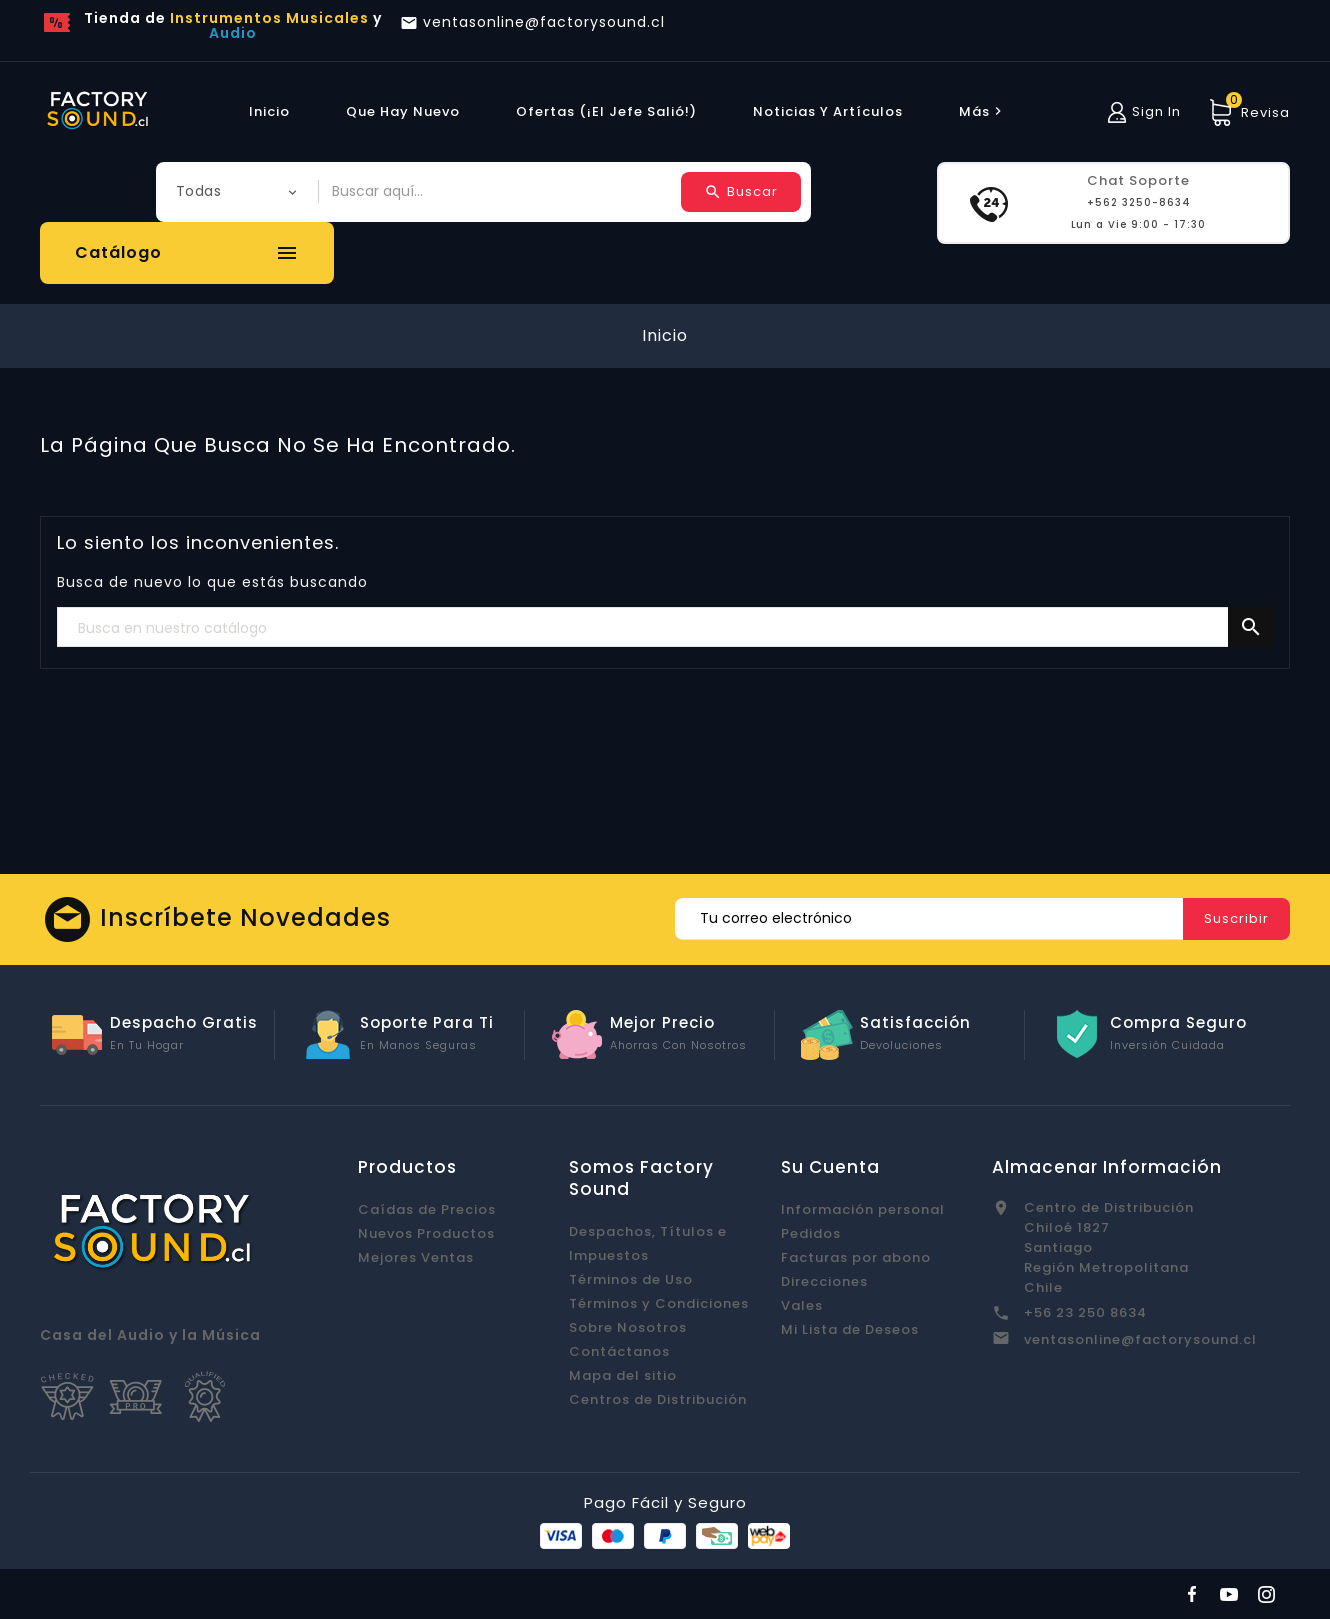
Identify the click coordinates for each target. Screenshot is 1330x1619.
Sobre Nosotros (628, 1327)
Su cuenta (830, 1167)
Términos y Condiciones (659, 1303)
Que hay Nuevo (403, 111)
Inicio (269, 111)
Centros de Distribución (658, 1399)
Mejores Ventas (416, 1257)
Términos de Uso (631, 1279)
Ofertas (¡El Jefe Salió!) (606, 111)
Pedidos (811, 1233)
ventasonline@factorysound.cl (1140, 1339)
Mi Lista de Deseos (850, 1329)
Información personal (863, 1209)
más (983, 111)
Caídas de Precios (427, 1209)
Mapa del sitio (623, 1375)
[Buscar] (665, 628)
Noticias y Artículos (828, 111)
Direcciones (824, 1281)
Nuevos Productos (426, 1233)
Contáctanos (619, 1351)
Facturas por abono (856, 1257)
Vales (802, 1305)
